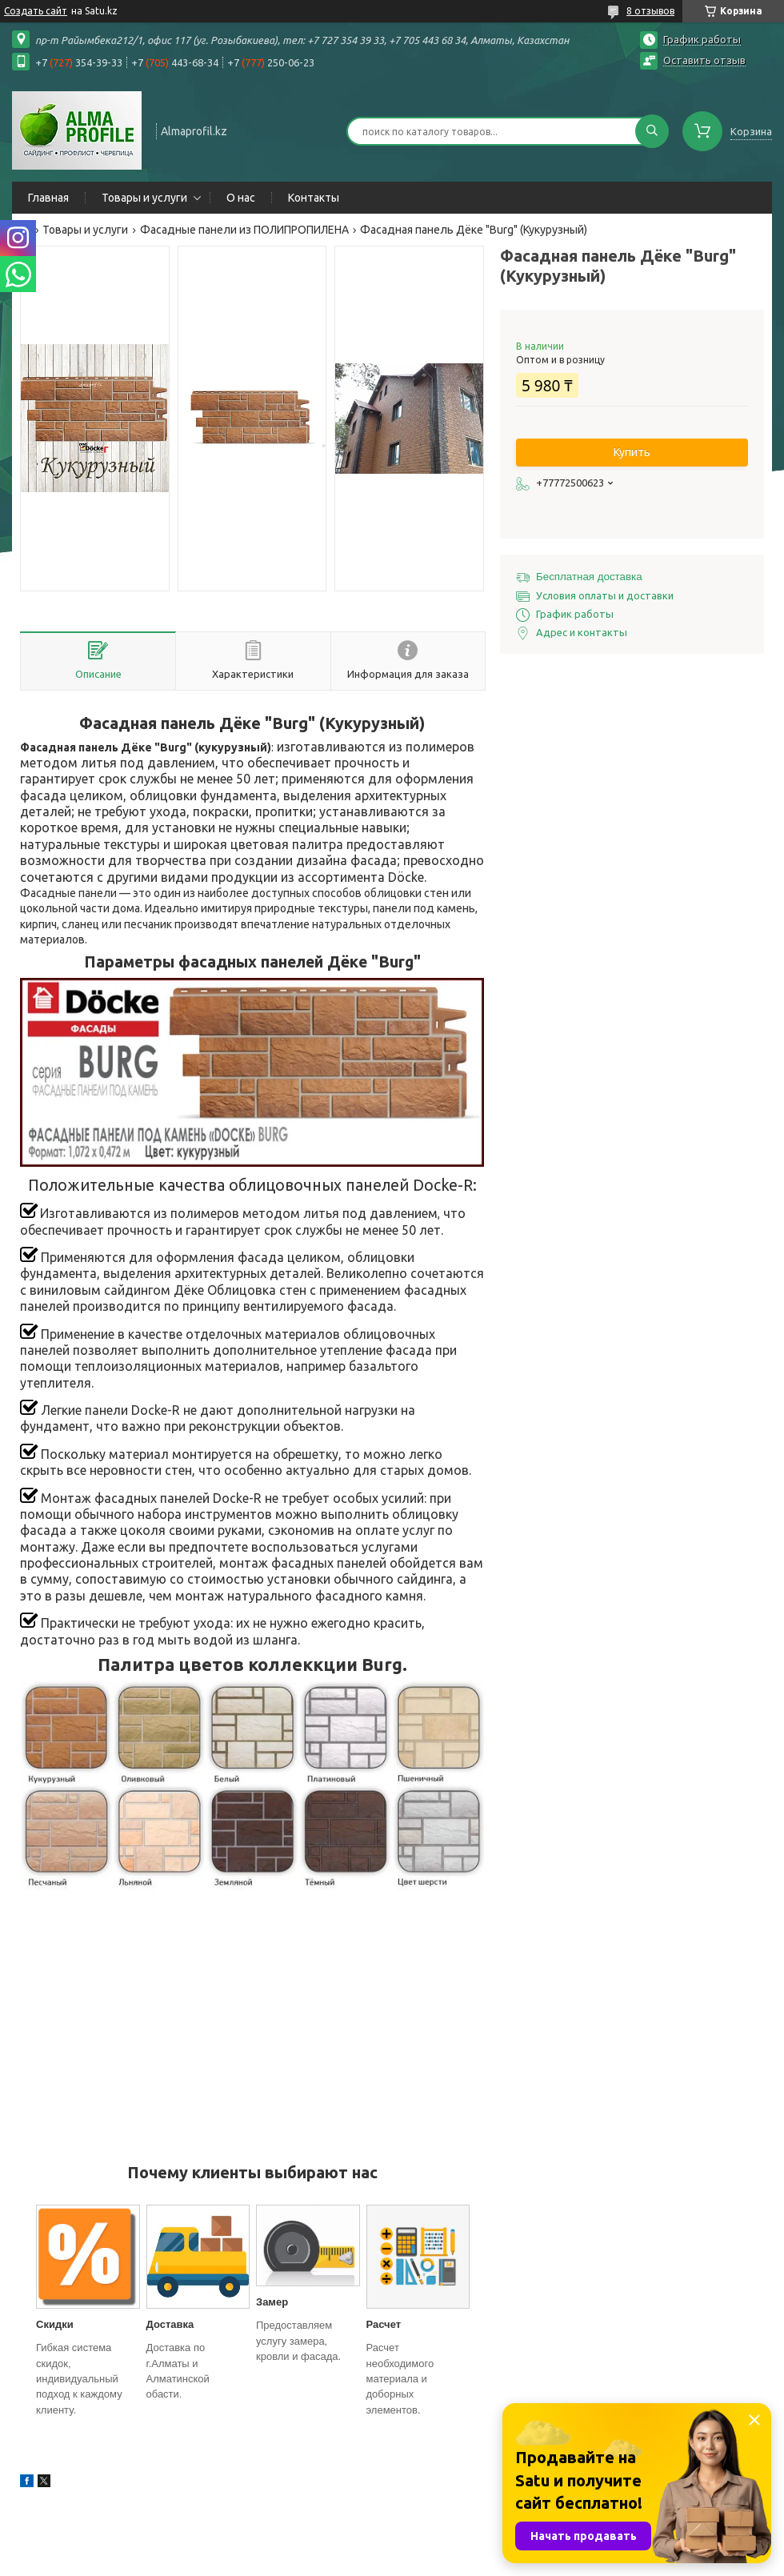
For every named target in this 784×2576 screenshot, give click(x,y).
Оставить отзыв (704, 60)
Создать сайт (35, 11)
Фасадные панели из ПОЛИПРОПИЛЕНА (244, 229)
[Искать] (652, 131)
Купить (632, 452)
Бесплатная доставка (589, 577)
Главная (48, 197)
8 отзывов (650, 11)
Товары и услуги (144, 197)
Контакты (313, 197)
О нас (240, 197)
